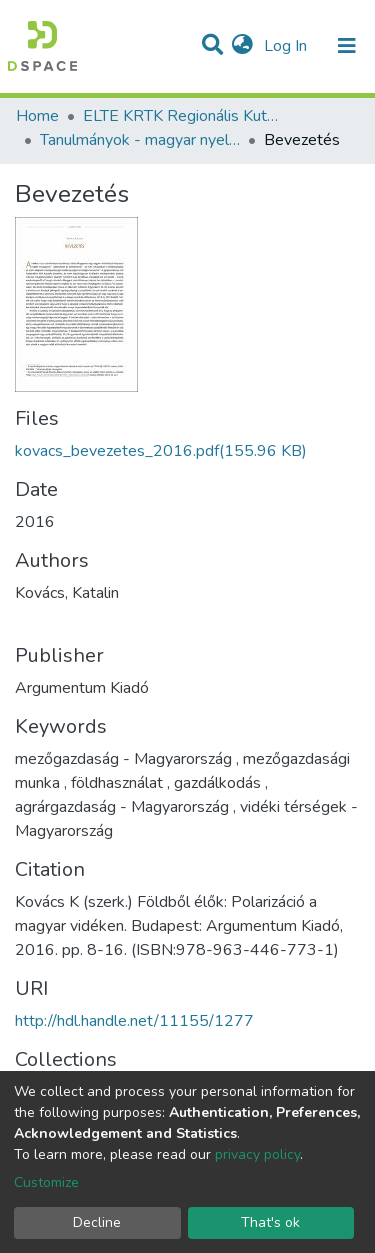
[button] (242, 46)
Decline (97, 1222)
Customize (46, 1182)
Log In (287, 46)
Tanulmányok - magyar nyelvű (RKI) (140, 140)
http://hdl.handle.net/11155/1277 (134, 1021)
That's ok (270, 1222)
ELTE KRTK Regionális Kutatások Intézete (183, 116)
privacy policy (257, 1154)
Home (37, 116)
